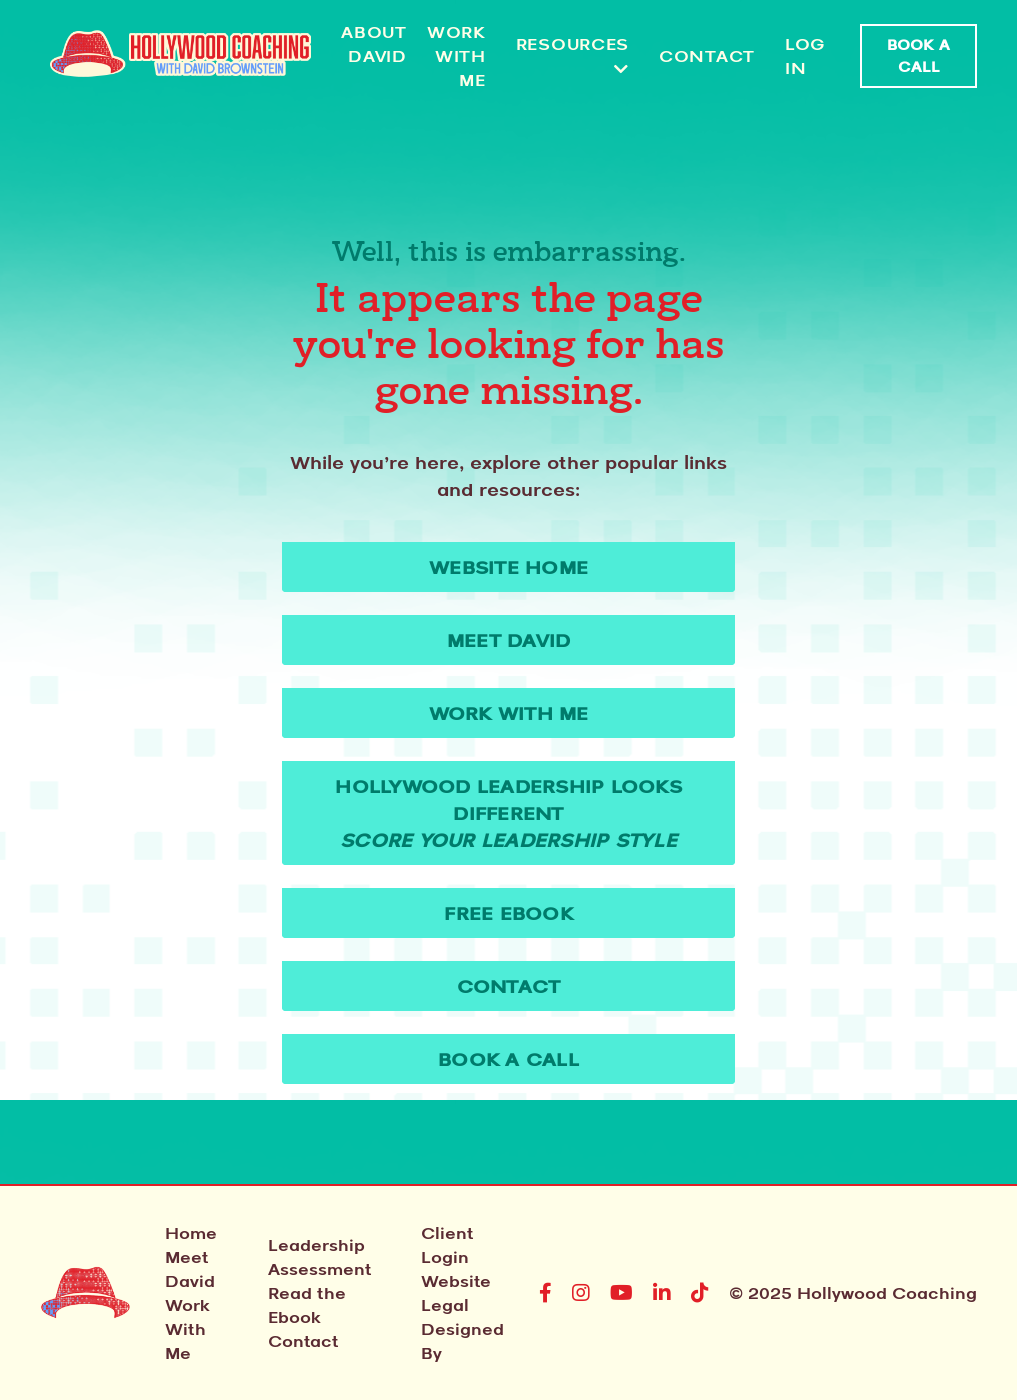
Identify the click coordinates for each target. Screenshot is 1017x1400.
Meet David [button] (509, 640)
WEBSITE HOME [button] (508, 567)
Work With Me (456, 56)
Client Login (447, 1245)
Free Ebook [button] (508, 913)
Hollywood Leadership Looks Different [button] (508, 813)
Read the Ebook (307, 1305)
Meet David (190, 1269)
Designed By (462, 1341)
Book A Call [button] (919, 55)
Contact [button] (509, 986)
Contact (707, 56)
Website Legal (456, 1293)
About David (374, 44)
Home (191, 1233)
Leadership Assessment (319, 1257)
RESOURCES (572, 55)
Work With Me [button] (509, 713)
